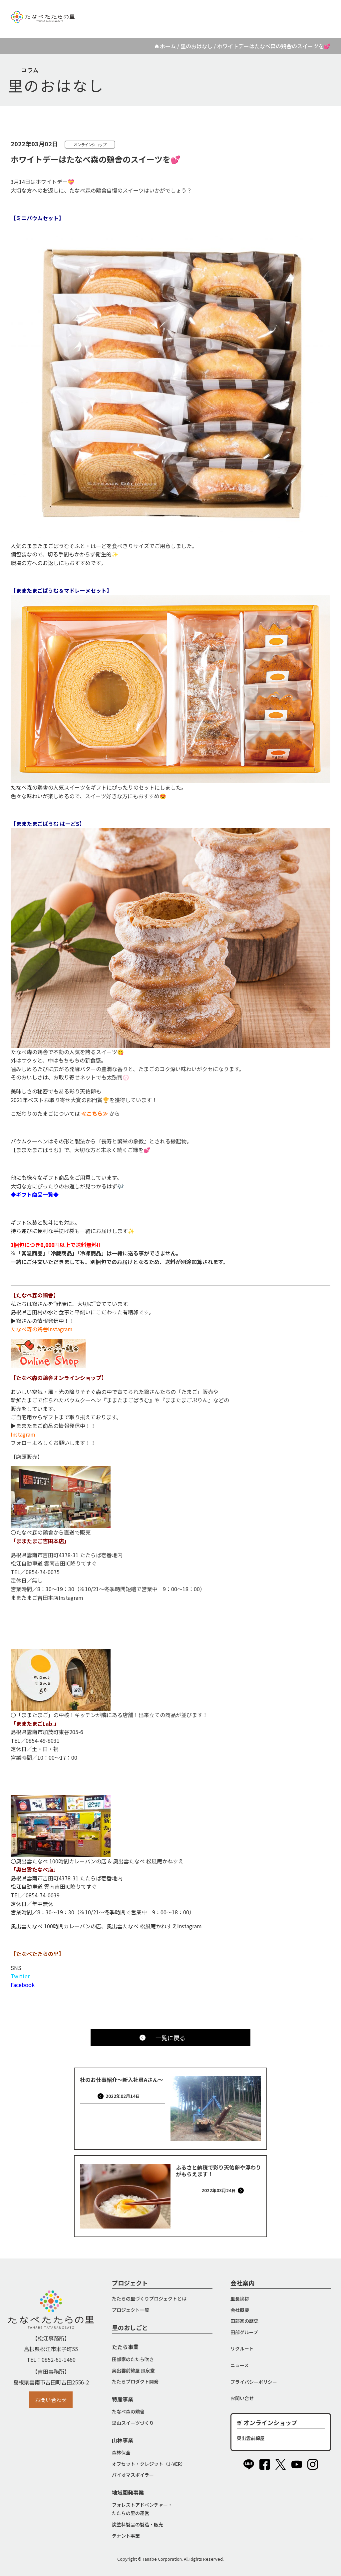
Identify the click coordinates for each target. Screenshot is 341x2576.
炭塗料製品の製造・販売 (137, 2524)
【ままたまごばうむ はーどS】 (48, 824)
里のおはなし (196, 46)
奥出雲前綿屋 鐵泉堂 (133, 2370)
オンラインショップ (293, 12)
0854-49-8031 (43, 1740)
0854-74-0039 (43, 1895)
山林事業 (122, 2440)
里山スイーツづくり (133, 2422)
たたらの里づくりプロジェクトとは (149, 2298)
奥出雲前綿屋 (251, 2438)
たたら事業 (125, 2347)
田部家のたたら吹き (133, 2359)
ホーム (168, 46)
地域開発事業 (128, 2492)
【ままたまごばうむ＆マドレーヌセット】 (61, 590)
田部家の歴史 (244, 2320)
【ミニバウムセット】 (37, 218)
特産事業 (122, 2399)
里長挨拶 (239, 2298)
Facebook (23, 1985)
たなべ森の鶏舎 (128, 2411)
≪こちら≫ (94, 1113)
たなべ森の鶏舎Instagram (42, 1329)
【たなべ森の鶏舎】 (35, 1295)
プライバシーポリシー (253, 2381)
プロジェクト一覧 (130, 2309)
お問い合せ (242, 2398)
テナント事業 (126, 2535)
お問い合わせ (51, 2400)
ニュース (257, 12)
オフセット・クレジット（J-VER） (148, 2463)
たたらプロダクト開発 (135, 2381)
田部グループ (244, 2332)
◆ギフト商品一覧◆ (35, 1194)
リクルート (229, 12)
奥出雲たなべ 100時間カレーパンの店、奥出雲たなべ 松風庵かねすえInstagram (106, 1926)
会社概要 (239, 2309)
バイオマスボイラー (133, 2474)
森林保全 (121, 2452)
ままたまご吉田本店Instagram (47, 1598)
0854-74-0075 (43, 1572)
